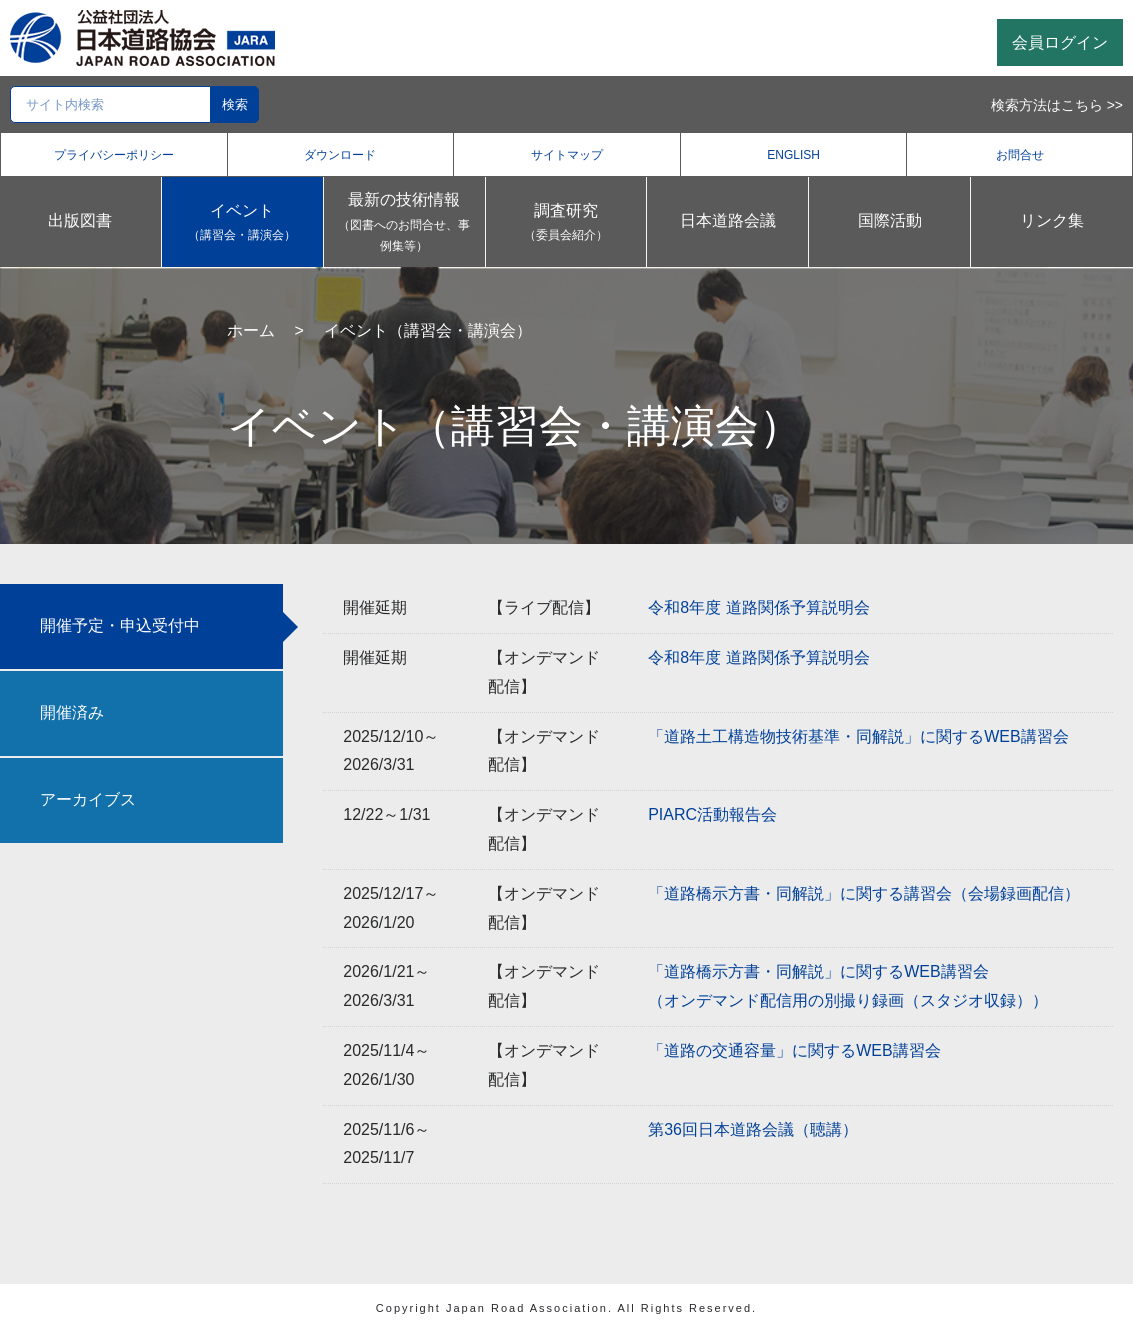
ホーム (251, 330)
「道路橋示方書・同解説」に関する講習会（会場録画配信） (864, 893)
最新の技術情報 (404, 224)
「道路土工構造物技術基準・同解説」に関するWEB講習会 (858, 736)
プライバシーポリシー (114, 155)
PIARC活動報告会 (712, 814)
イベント (242, 224)
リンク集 (1052, 220)
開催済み (72, 712)
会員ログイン (1060, 42)
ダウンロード (340, 155)
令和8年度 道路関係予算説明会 (758, 607)
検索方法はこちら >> (1057, 105)
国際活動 (890, 220)
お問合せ (1020, 155)
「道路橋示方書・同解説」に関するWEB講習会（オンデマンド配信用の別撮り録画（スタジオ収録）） (848, 986)
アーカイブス (88, 799)
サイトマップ (567, 155)
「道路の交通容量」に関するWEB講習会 (794, 1050)
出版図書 (80, 220)
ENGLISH (793, 155)
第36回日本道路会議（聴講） (753, 1129)
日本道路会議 (728, 220)
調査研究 (566, 224)
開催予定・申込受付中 (120, 625)
